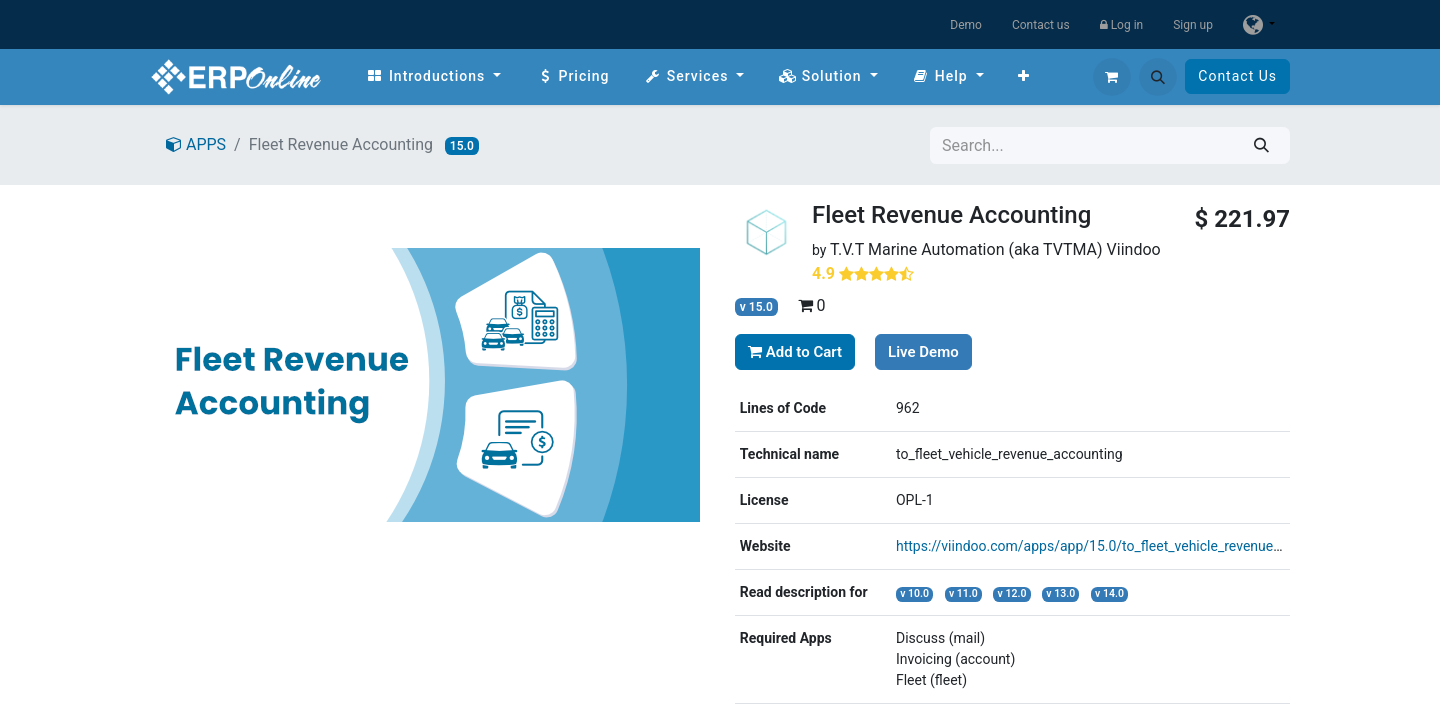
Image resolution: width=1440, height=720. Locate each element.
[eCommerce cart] (1112, 77)
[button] (1158, 77)
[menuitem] (433, 76)
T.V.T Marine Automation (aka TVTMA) (966, 249)
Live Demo (923, 352)
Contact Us (1237, 76)
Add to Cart (795, 352)
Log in (1122, 25)
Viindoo (1134, 249)
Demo (966, 25)
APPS (196, 144)
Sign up (1193, 25)
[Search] (1261, 145)
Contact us (1041, 25)
